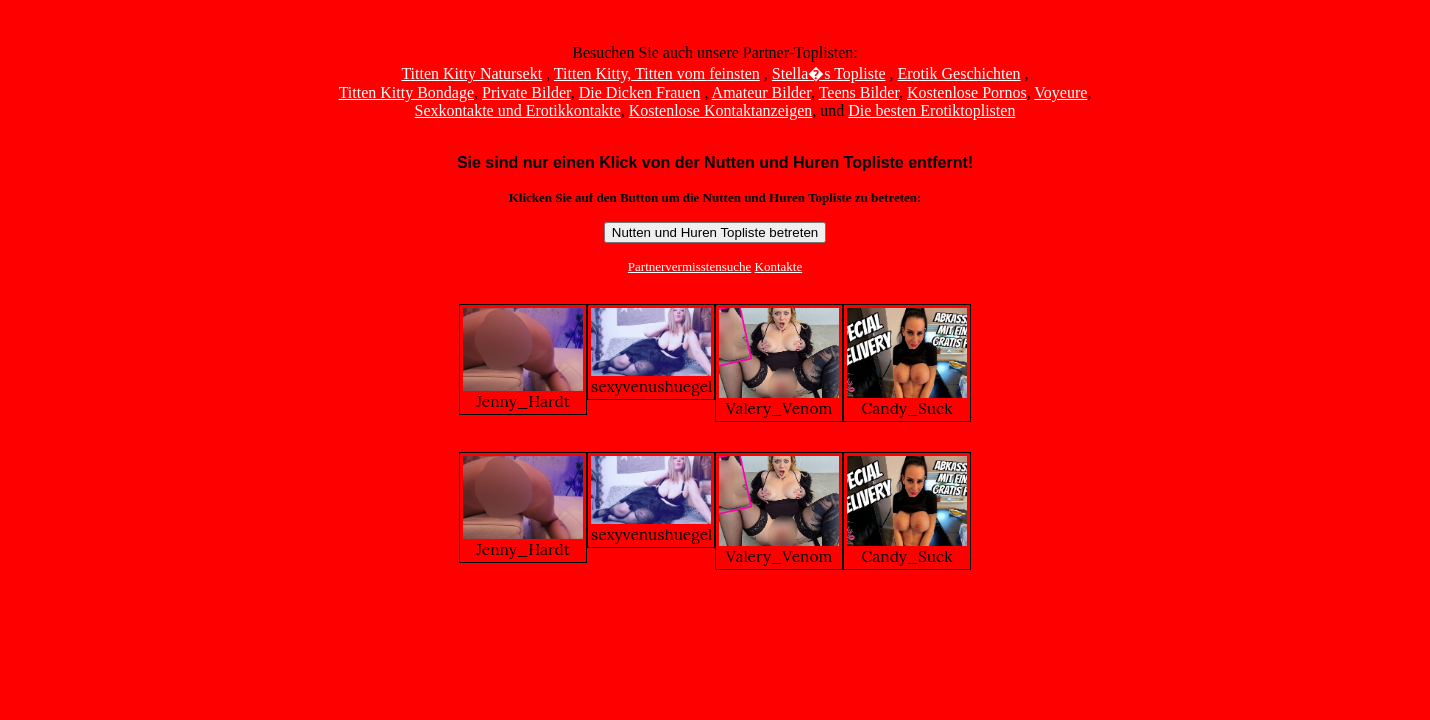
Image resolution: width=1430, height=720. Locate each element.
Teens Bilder (859, 92)
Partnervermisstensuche (689, 266)
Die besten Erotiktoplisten (931, 110)
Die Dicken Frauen (640, 92)
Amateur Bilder (761, 92)
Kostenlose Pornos (967, 92)
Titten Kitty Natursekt (471, 73)
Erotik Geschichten (959, 73)
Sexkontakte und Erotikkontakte (518, 110)
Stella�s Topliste (829, 73)
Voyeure (1060, 92)
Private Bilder (526, 92)
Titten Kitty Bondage (406, 92)
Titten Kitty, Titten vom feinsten (657, 73)
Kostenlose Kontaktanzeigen (721, 110)
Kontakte (779, 266)
